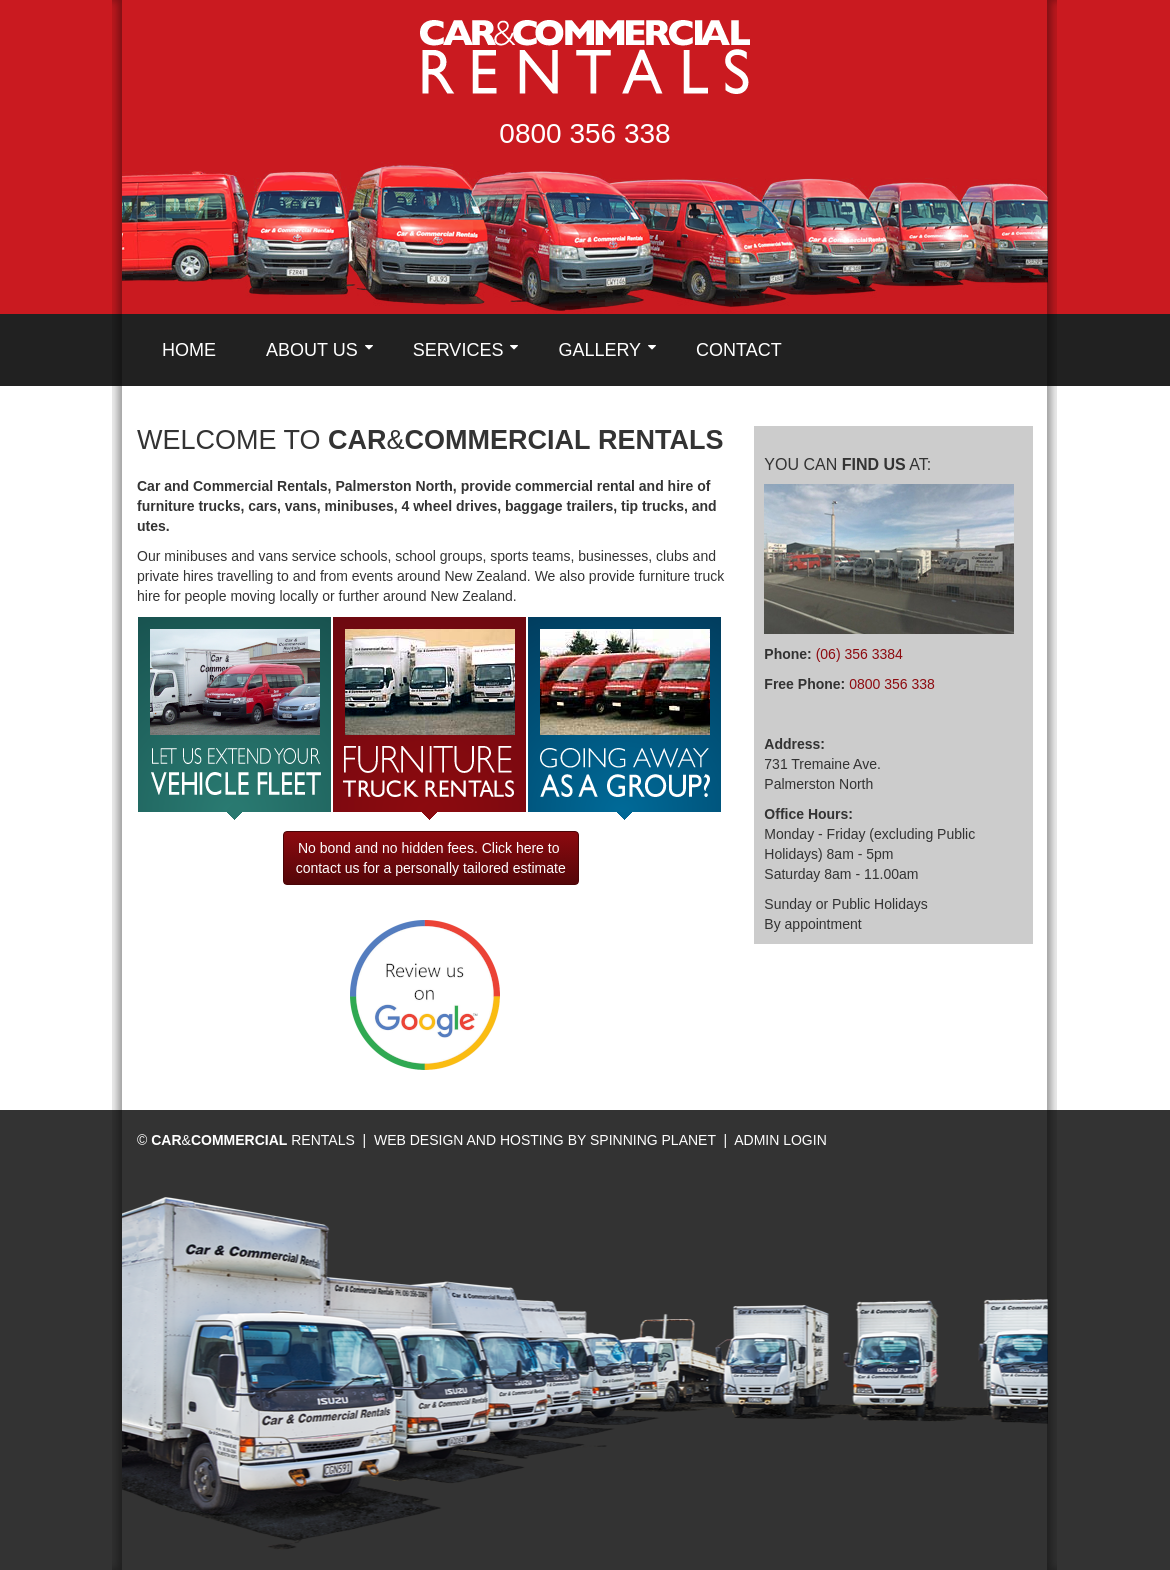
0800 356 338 (584, 133)
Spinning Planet (655, 1140)
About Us (312, 350)
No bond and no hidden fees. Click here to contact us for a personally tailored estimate (431, 858)
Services (458, 350)
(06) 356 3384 (859, 654)
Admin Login (780, 1140)
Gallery (599, 350)
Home (189, 350)
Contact (739, 350)
